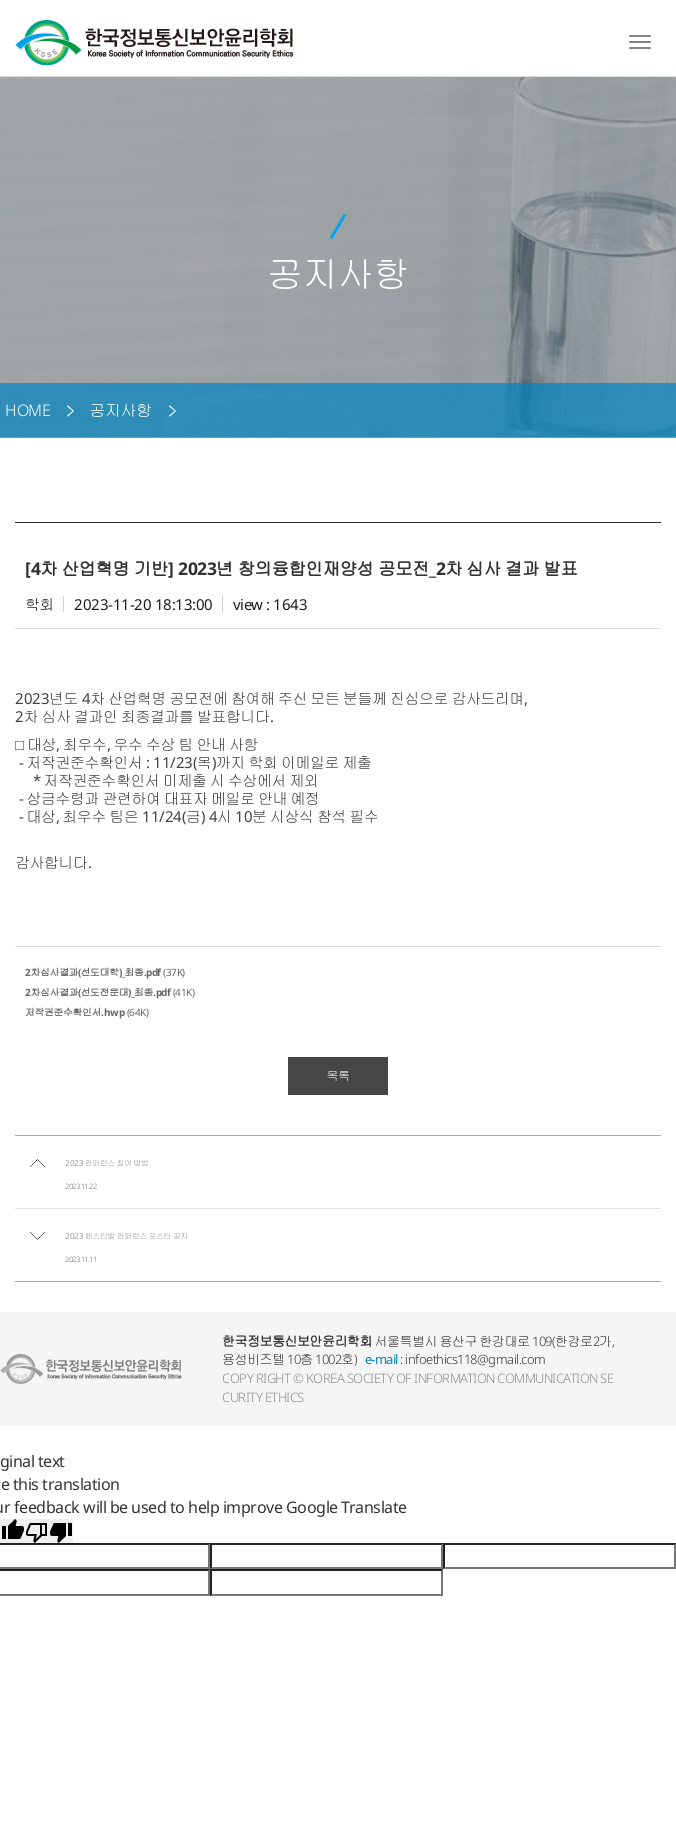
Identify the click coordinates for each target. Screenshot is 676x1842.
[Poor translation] (49, 1531)
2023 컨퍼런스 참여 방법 (106, 1162)
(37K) (105, 972)
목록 (338, 1075)
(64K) (86, 1012)
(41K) (109, 992)
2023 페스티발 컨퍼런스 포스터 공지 (126, 1235)
